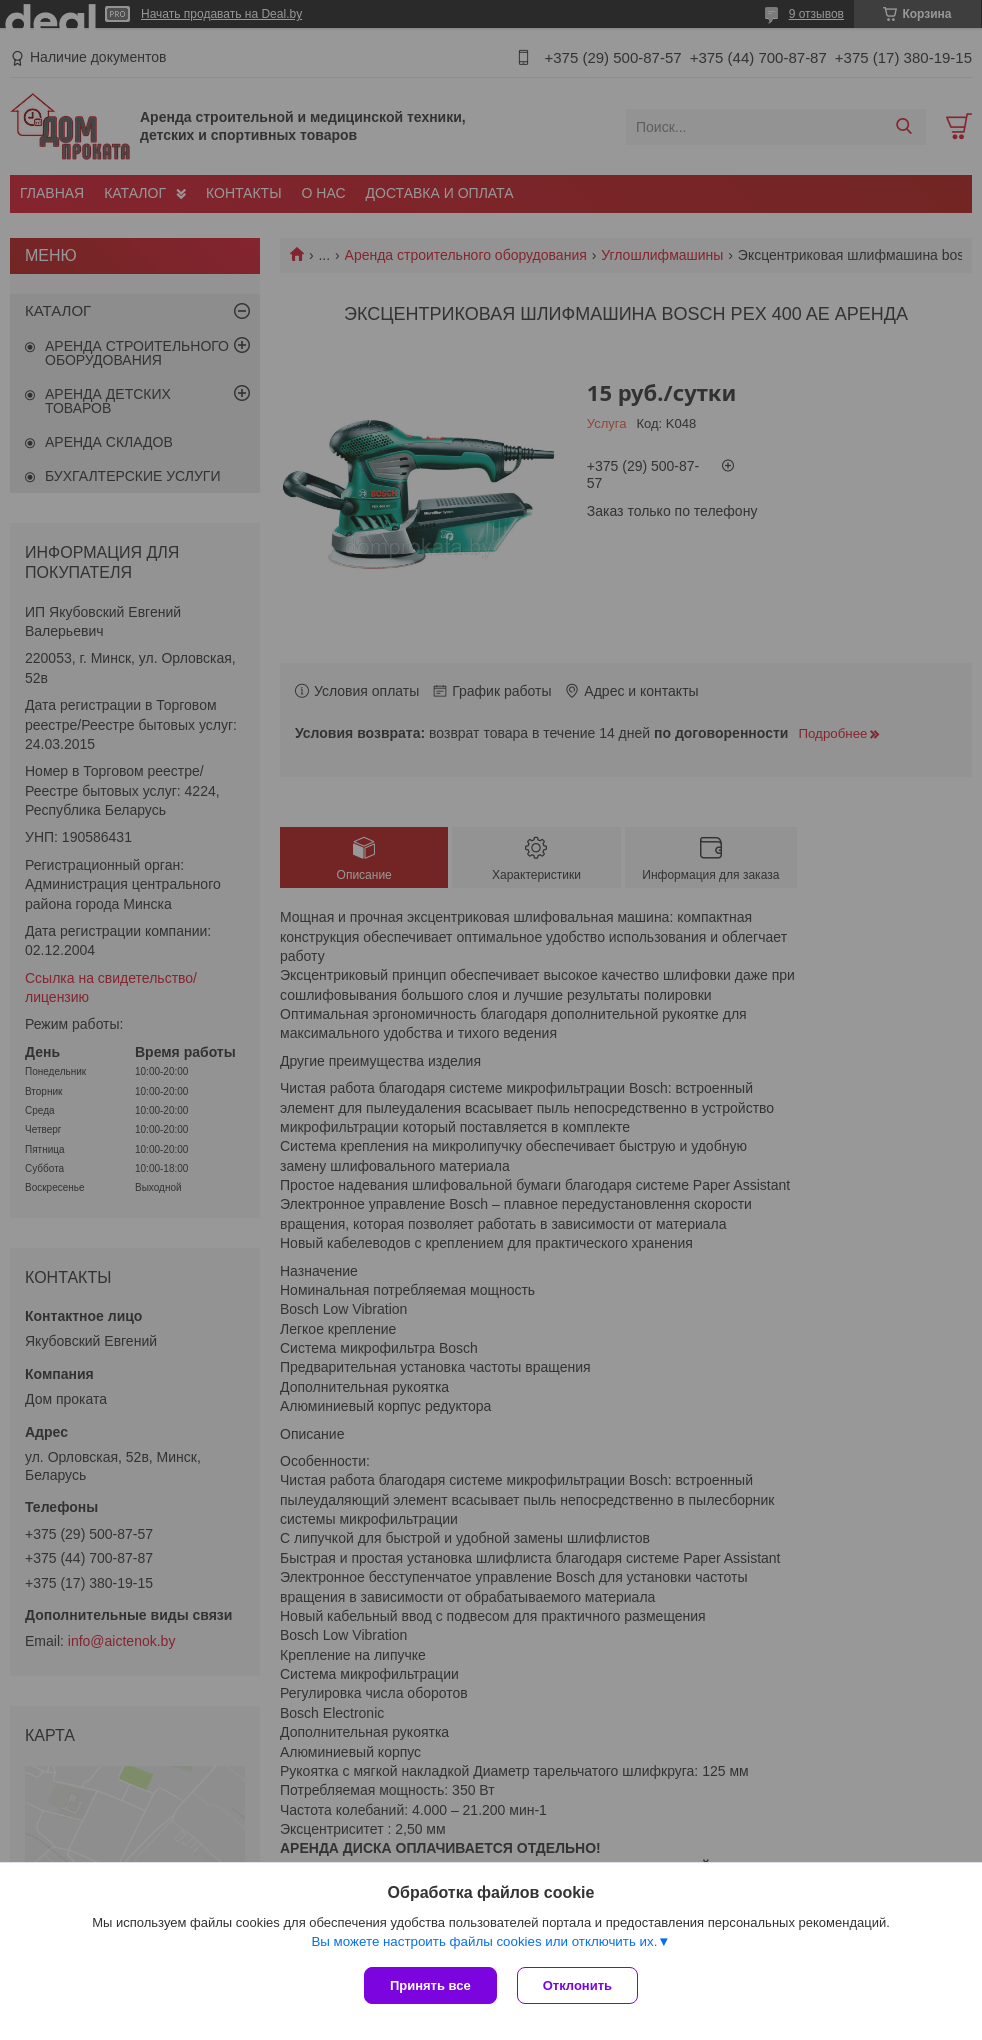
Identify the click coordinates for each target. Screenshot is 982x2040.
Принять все (430, 1985)
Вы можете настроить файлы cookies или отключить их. (484, 1941)
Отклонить (577, 1985)
